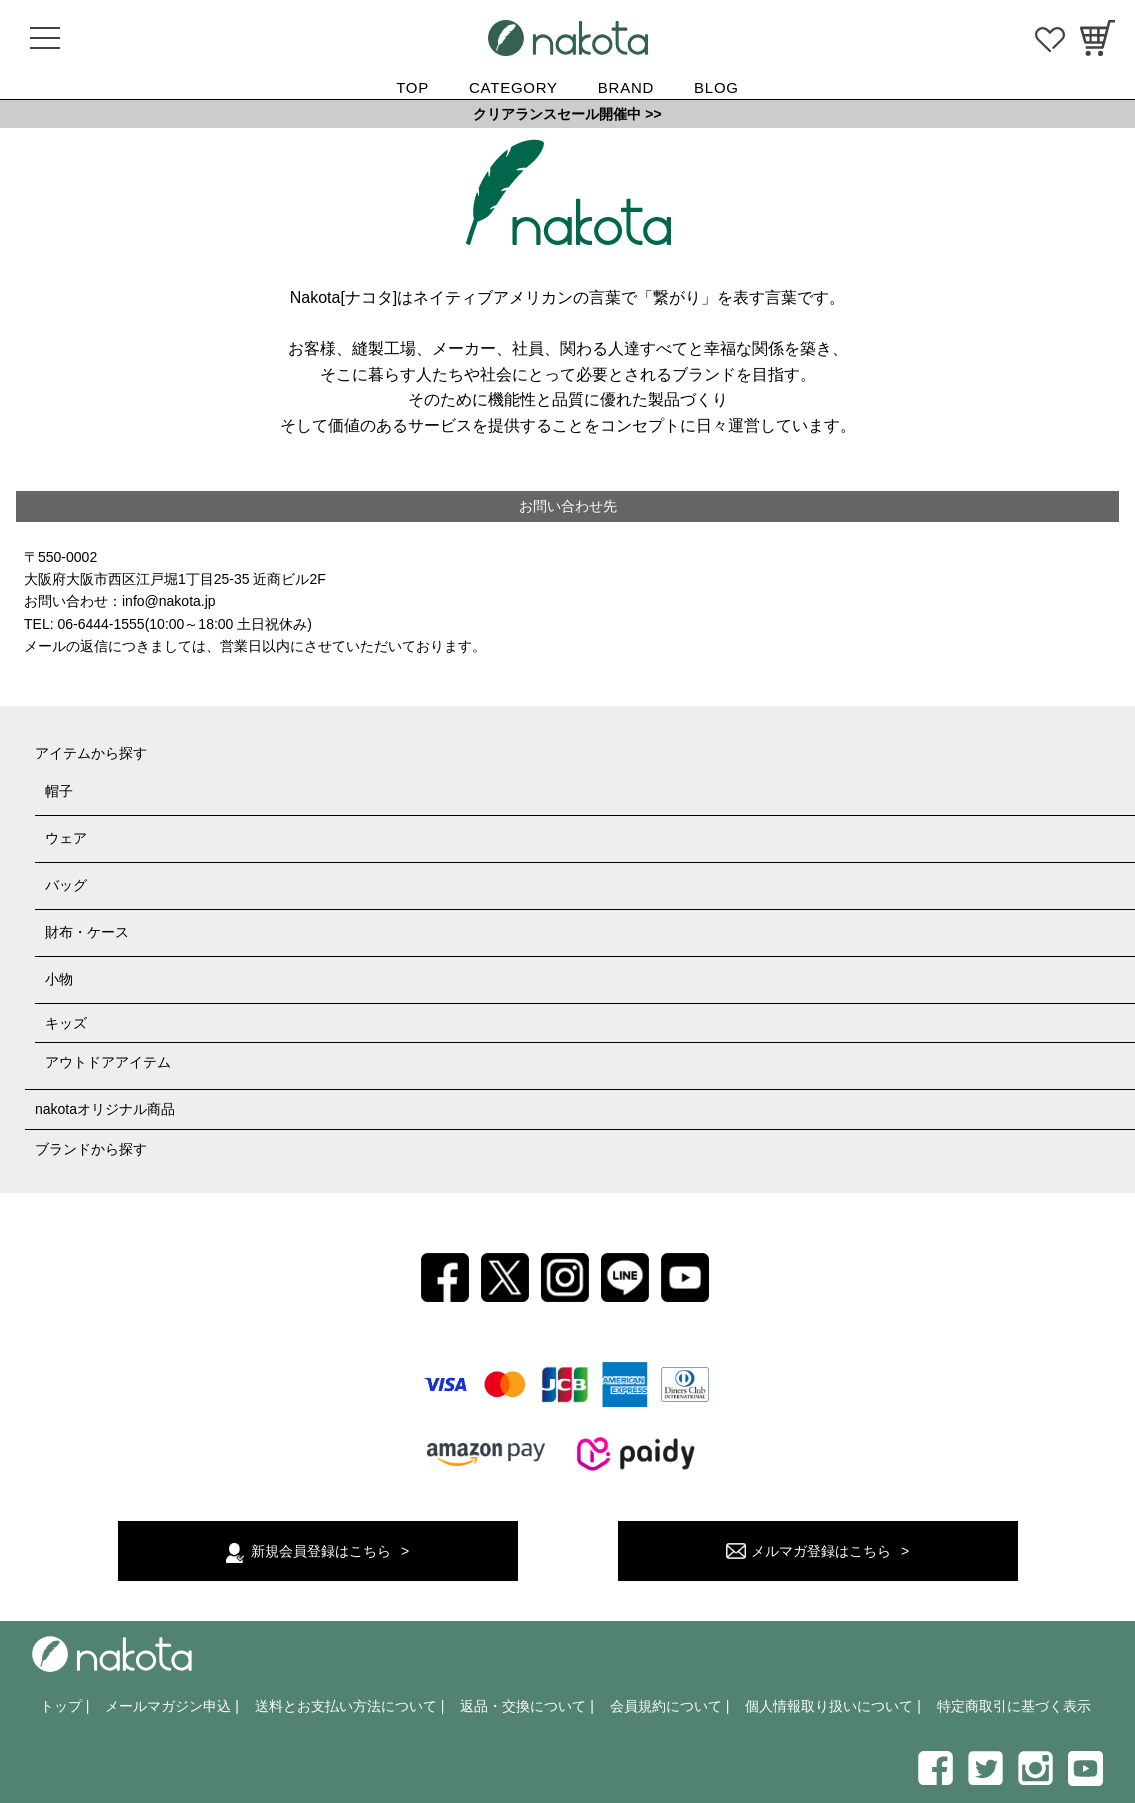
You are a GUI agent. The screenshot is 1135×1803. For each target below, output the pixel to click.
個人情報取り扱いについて (829, 1706)
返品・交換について (523, 1706)
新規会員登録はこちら (321, 1551)
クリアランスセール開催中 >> (567, 114)
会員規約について (666, 1706)
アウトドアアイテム (108, 1062)
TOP (412, 87)
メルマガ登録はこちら (821, 1551)
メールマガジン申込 (168, 1706)
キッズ (66, 1023)
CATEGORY (513, 87)
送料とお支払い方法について (346, 1706)
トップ (61, 1706)
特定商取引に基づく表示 (1014, 1706)
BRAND (626, 87)
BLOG (716, 87)
